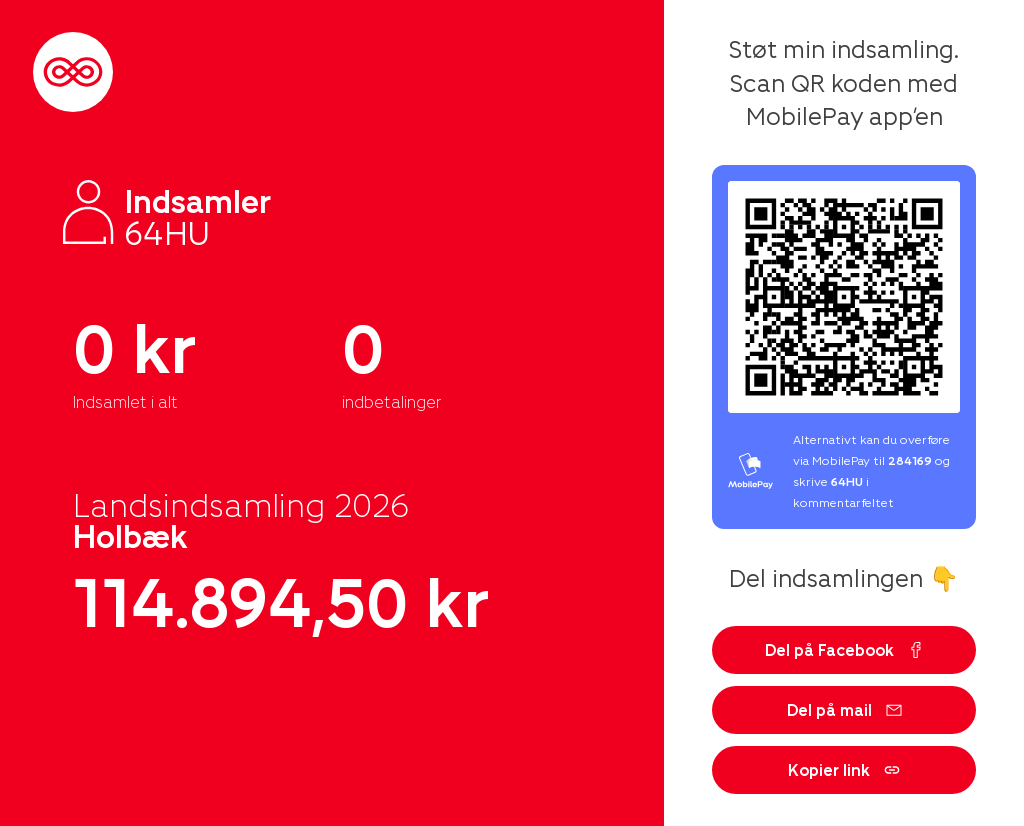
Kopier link (844, 769)
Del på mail (844, 709)
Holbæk (130, 535)
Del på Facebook (844, 649)
